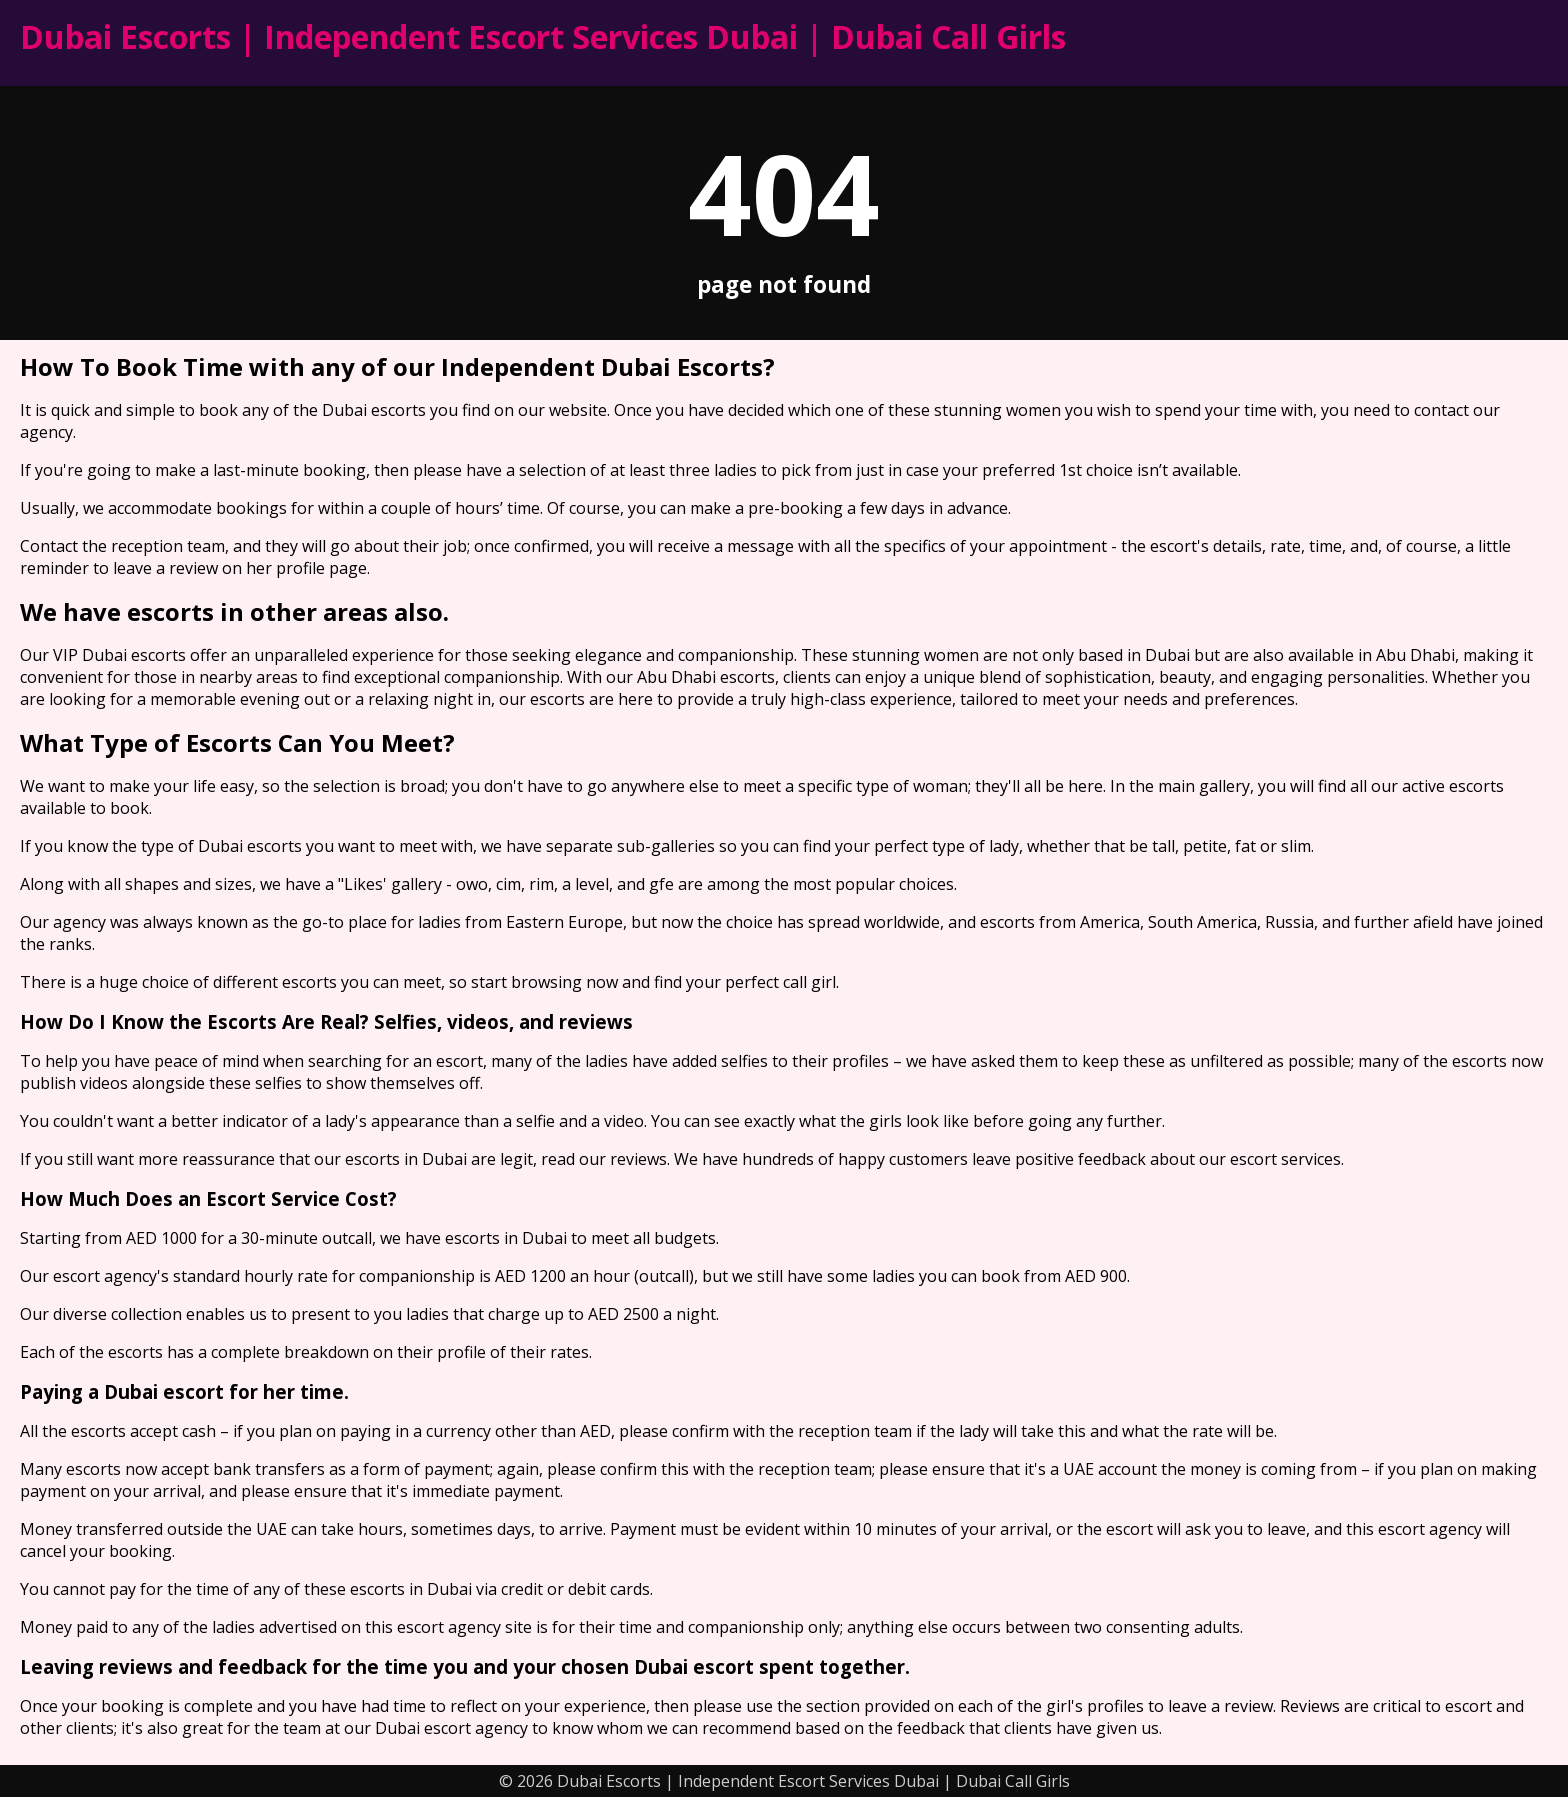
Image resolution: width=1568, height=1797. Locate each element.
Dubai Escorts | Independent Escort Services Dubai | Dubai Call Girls (543, 36)
